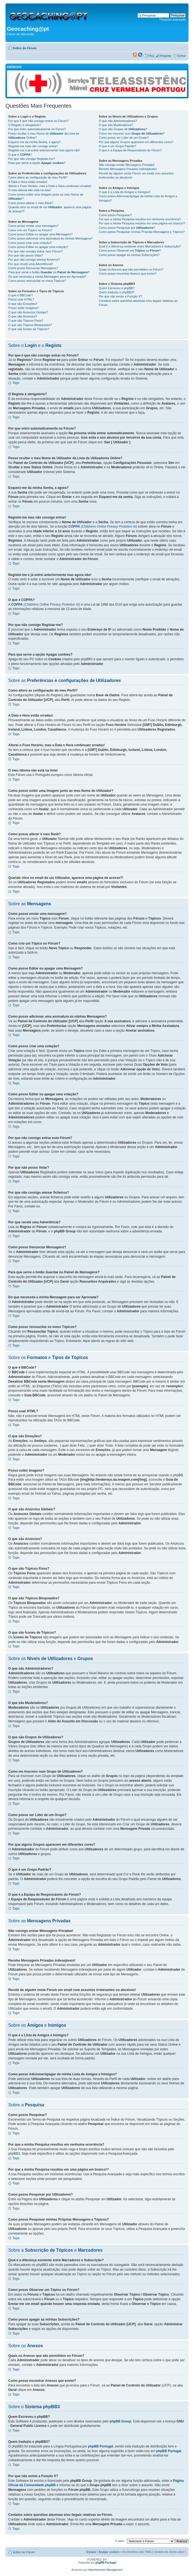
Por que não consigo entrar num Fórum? (35, 251)
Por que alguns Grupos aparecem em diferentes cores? (136, 142)
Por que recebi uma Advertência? (30, 264)
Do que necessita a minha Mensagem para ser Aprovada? (47, 276)
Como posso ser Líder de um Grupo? (124, 137)
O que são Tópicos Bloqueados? (30, 325)
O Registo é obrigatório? (24, 125)
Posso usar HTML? (21, 299)
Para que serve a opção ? (36, 163)
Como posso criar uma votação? (30, 242)
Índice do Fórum (25, 48)
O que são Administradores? (118, 120)
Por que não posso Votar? (25, 255)
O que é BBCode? (20, 295)
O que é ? (20, 154)
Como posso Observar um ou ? (130, 250)
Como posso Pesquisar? (115, 215)
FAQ (151, 55)
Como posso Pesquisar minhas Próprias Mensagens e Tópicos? (142, 231)
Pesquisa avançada (172, 19)
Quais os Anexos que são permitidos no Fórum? (131, 269)
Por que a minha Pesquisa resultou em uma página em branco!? (142, 223)
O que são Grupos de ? (123, 129)
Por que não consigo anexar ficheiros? (34, 259)
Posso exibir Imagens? (23, 308)
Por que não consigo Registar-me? (31, 158)
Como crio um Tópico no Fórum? (30, 230)
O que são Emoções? (22, 303)
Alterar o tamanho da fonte (182, 46)
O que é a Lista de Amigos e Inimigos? (124, 192)
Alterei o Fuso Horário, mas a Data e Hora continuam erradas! (50, 186)
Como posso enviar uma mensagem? (33, 225)
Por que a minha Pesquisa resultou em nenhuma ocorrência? (140, 219)
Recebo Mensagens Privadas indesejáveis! (127, 169)
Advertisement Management (105, 2569)
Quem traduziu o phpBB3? (116, 292)
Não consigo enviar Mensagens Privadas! (126, 164)
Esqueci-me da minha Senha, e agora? (34, 142)
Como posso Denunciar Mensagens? (33, 268)
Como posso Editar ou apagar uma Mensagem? (40, 234)
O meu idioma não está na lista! (29, 190)
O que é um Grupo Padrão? (117, 146)
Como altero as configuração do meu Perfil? (37, 177)
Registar (165, 55)
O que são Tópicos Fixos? (25, 320)
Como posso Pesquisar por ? (127, 227)
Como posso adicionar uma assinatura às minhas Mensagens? (50, 238)
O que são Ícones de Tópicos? (28, 329)
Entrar (182, 55)
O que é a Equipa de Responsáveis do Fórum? (130, 150)
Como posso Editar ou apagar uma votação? (38, 247)
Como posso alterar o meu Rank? (30, 203)
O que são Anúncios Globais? (28, 312)
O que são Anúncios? (22, 316)
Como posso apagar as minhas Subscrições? (129, 255)
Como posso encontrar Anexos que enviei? (127, 273)
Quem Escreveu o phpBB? (116, 288)
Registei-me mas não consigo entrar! (33, 146)
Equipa (91, 2551)
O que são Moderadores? (116, 125)
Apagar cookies (109, 2551)
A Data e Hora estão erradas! (27, 181)
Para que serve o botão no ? (49, 272)
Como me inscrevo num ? (132, 133)
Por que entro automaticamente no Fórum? (37, 129)
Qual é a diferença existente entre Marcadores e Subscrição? (140, 246)
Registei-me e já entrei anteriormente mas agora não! (44, 150)
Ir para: (120, 2540)
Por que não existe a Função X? (120, 296)
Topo (16, 383)
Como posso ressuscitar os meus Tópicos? (37, 280)
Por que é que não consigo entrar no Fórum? (38, 120)
